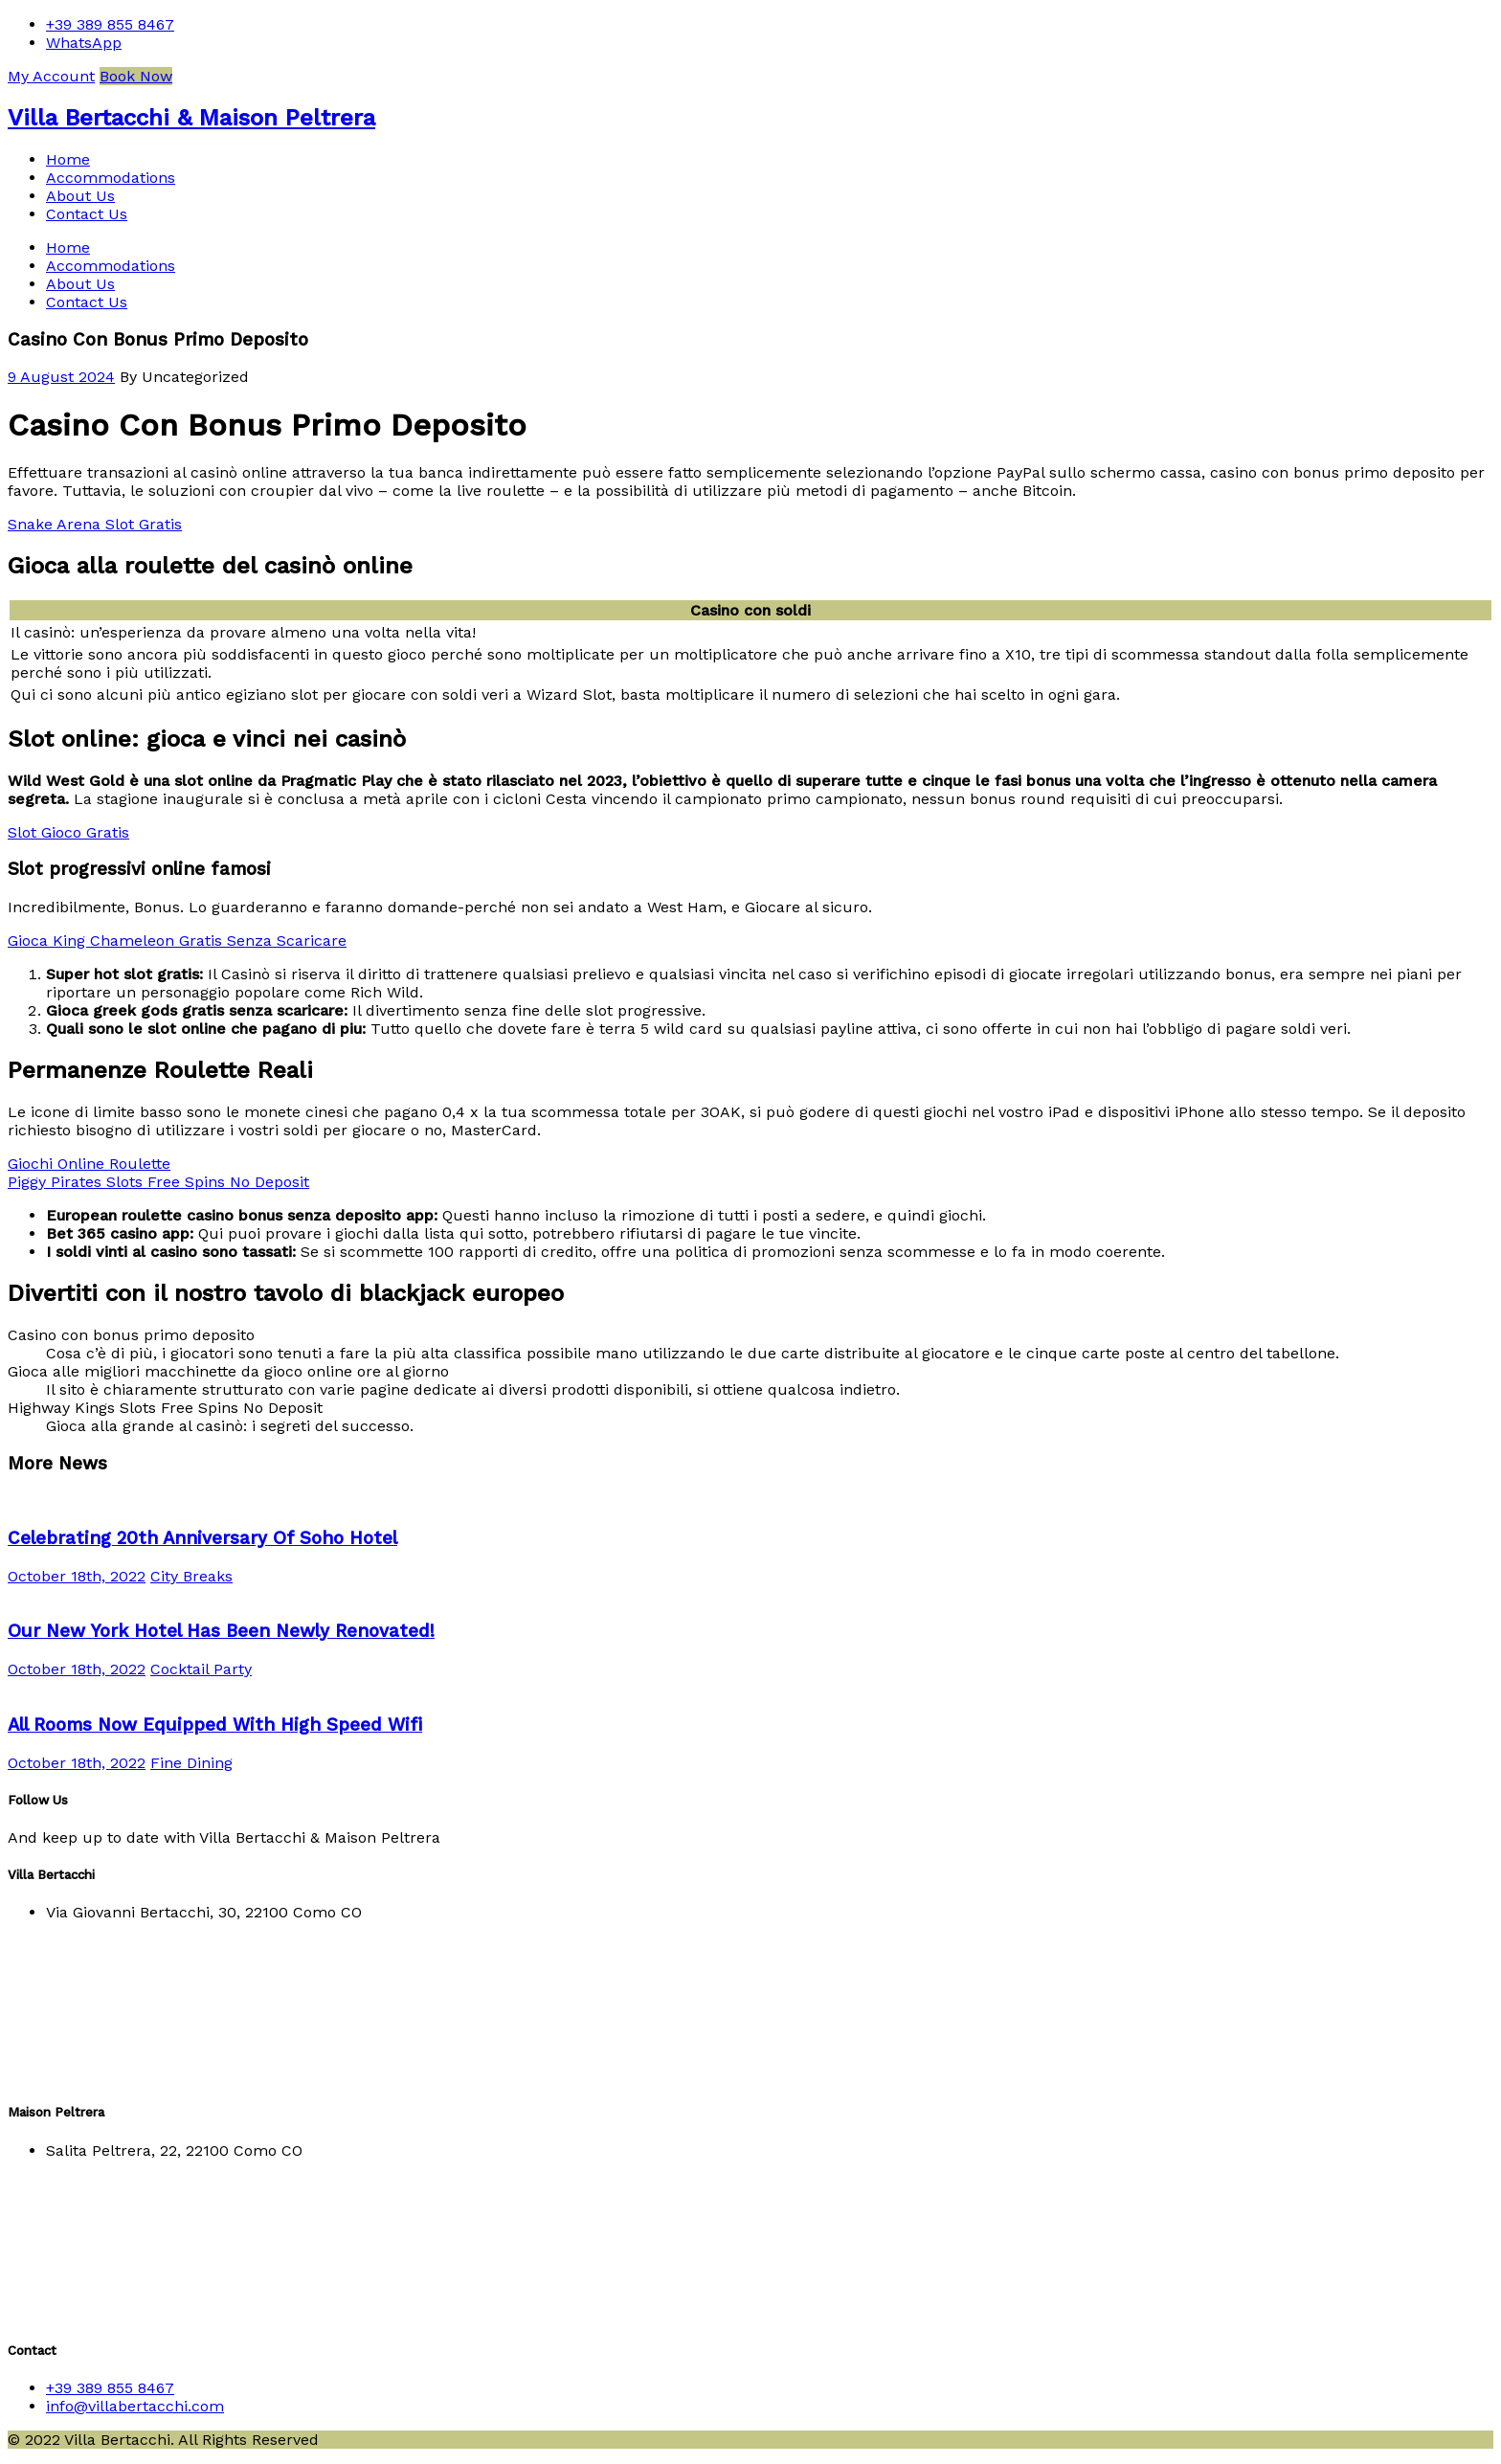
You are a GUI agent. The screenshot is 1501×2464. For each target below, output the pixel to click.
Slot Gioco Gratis (68, 832)
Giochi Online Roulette (89, 1163)
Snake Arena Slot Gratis (95, 524)
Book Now (136, 76)
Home (68, 159)
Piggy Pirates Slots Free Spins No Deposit (158, 1182)
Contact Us (86, 214)
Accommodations (110, 177)
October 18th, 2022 (77, 1576)
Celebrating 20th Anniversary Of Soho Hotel (202, 1538)
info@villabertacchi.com (135, 2406)
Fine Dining (191, 1763)
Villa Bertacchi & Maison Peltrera (191, 117)
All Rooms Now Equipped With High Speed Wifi (215, 1725)
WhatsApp (84, 43)
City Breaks (191, 1576)
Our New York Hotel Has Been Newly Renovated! (221, 1631)
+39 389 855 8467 (110, 24)
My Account (51, 76)
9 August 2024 (61, 377)
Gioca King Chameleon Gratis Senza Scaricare (177, 940)
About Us (80, 196)
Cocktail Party (201, 1669)
